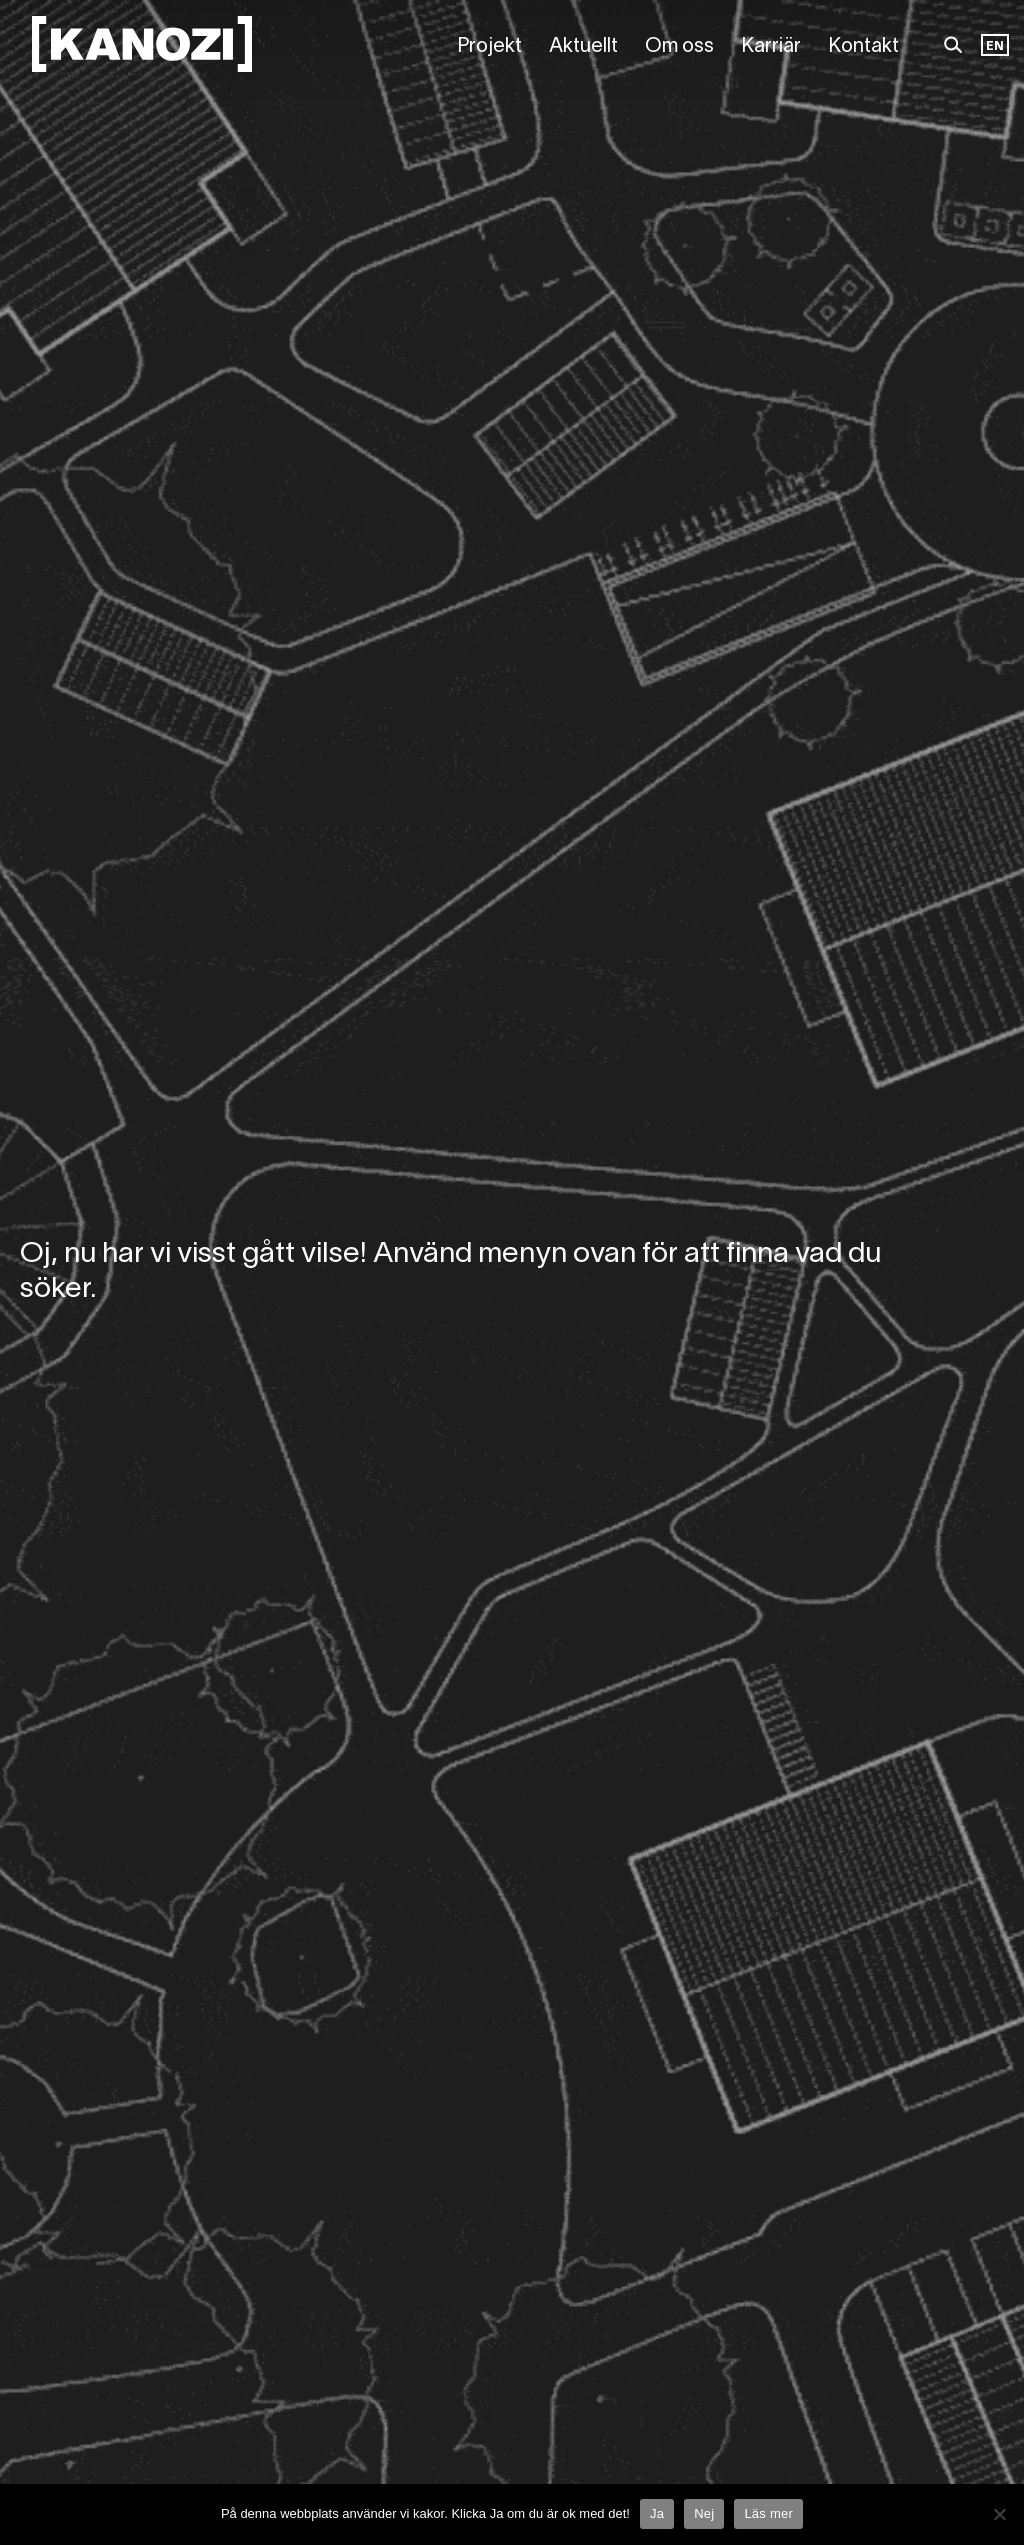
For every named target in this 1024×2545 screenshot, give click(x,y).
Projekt (489, 47)
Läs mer (768, 2513)
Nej (704, 2513)
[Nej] (999, 2514)
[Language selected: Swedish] (995, 47)
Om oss (679, 47)
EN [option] (995, 46)
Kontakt (863, 47)
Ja (657, 2513)
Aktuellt (583, 47)
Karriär (771, 47)
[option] (995, 47)
